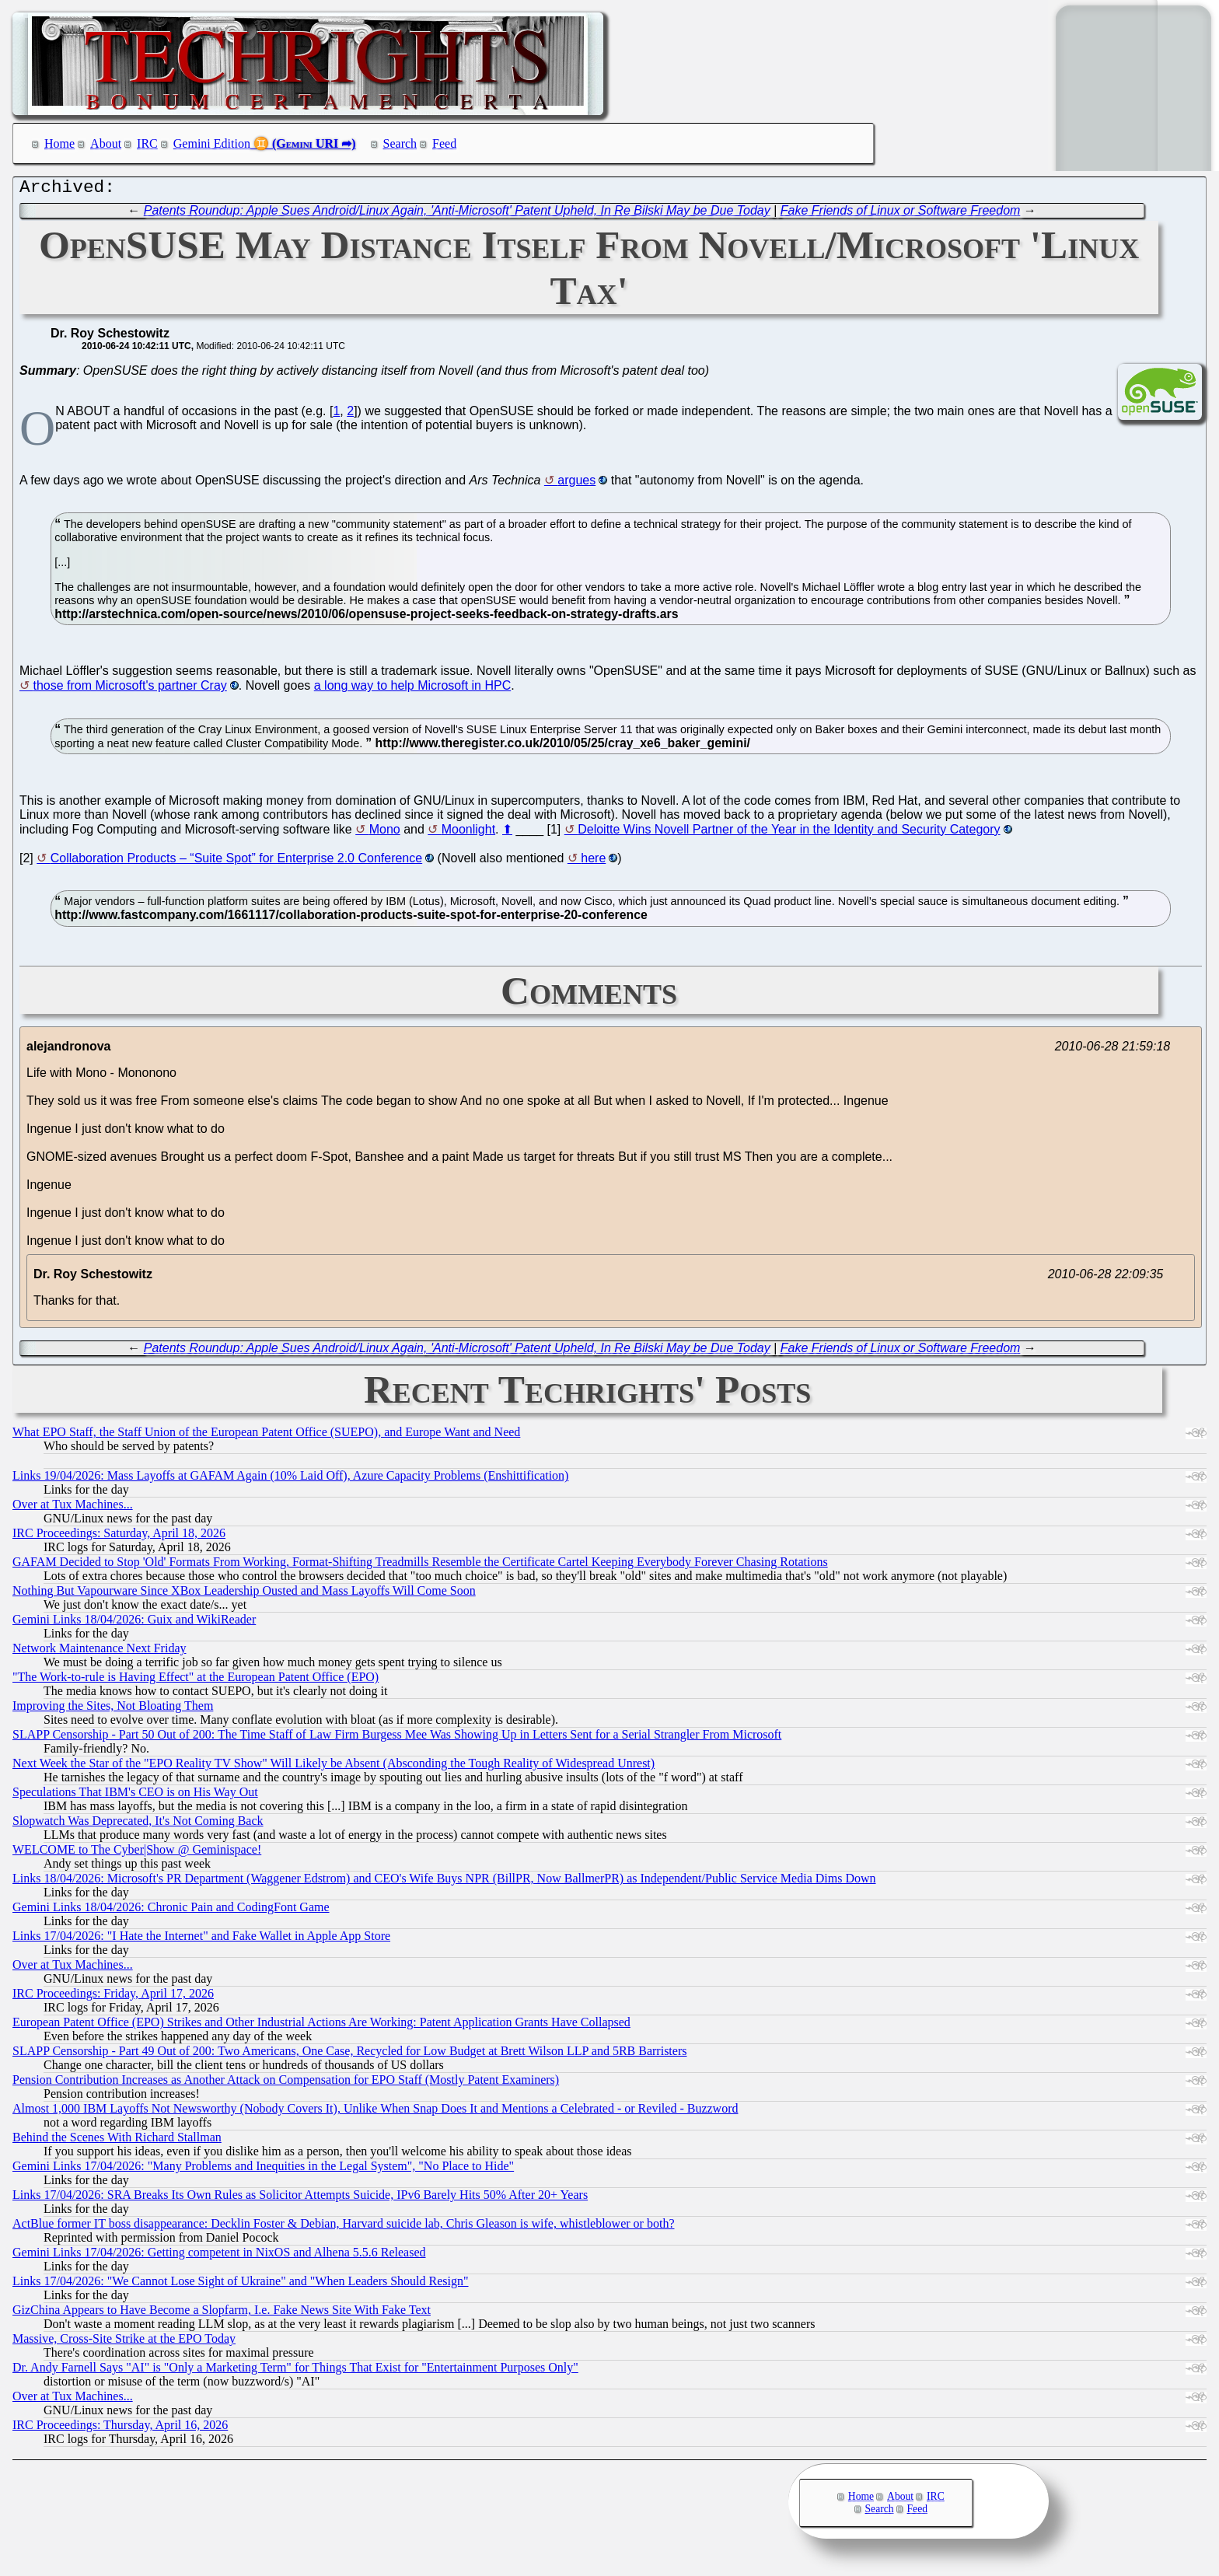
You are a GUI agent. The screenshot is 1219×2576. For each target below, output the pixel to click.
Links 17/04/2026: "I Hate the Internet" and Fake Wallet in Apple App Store (201, 1939)
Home (59, 143)
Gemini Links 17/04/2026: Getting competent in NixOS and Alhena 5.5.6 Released (218, 2256)
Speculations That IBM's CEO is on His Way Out (135, 1795)
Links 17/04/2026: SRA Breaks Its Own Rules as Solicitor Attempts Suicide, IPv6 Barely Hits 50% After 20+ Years (300, 2198)
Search (400, 143)
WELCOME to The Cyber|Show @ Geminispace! (136, 1853)
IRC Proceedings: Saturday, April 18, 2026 (118, 1536)
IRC (147, 143)
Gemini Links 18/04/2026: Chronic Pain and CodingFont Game (171, 1910)
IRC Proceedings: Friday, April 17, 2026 (113, 1997)
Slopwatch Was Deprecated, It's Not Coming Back (138, 1824)
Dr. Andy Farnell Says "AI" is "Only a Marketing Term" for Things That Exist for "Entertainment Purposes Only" (295, 2371)
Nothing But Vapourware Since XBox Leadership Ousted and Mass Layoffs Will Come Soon (244, 1594)
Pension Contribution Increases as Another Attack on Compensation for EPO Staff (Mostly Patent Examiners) (285, 2083)
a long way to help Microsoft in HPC (412, 689)
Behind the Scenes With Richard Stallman (117, 2141)
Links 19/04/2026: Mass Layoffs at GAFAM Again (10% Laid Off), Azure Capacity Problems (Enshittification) (290, 1479)
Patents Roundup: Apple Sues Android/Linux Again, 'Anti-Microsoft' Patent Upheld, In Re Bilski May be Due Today (457, 214)
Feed (444, 143)
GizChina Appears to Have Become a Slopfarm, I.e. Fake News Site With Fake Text (221, 2313)
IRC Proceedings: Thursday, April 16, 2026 (120, 2428)
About (105, 143)
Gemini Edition (211, 143)
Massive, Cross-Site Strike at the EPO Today (124, 2342)
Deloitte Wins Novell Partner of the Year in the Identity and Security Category (789, 833)
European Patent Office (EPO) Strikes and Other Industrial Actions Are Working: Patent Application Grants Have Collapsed (321, 2025)
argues (576, 484)
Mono (384, 833)
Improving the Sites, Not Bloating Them (112, 1709)
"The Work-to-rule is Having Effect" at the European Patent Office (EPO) (195, 1680)
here (593, 862)
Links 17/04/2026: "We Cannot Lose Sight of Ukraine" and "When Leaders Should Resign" (240, 2284)
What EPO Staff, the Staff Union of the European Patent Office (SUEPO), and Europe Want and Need (266, 1435)
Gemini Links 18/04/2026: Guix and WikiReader (134, 1623)
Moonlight (468, 833)
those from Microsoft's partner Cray (129, 689)
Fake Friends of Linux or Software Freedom (901, 214)
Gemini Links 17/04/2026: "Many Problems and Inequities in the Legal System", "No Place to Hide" (263, 2169)
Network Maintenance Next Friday (99, 1651)
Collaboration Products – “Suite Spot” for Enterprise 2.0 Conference (236, 862)
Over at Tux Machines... (72, 1508)
